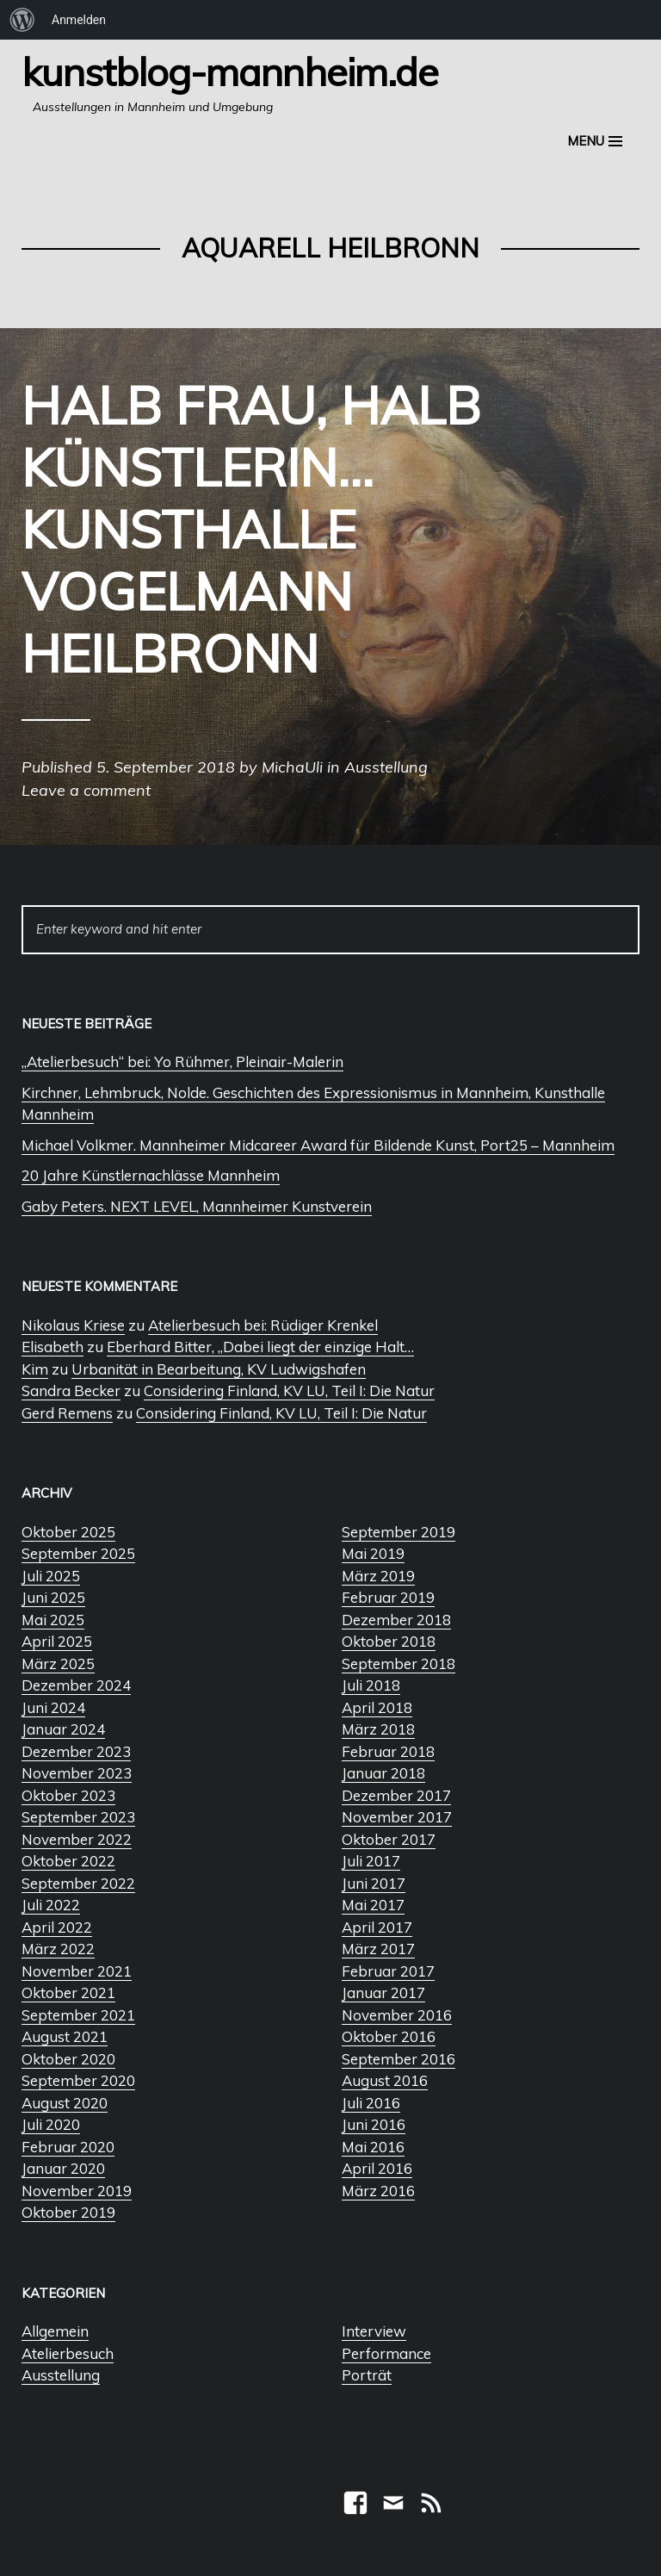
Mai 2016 (373, 2147)
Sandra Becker (71, 1390)
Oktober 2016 (389, 2036)
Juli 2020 (51, 2124)
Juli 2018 (371, 1685)
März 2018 (378, 1729)
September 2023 (78, 1817)
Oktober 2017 (389, 1839)
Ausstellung (61, 2375)
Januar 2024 (63, 1729)
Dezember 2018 (396, 1620)
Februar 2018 (388, 1751)
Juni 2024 (53, 1707)
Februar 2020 (68, 2147)
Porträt (367, 2375)
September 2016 (398, 2059)
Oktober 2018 (389, 1641)
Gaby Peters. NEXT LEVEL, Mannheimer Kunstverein (197, 1206)
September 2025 (78, 1553)
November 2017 (397, 1817)
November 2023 (77, 1773)
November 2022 (77, 1839)
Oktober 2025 (68, 1532)
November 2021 (77, 1971)
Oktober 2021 (68, 1992)
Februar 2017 (388, 1971)
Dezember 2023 (76, 1751)
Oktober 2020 (68, 2059)
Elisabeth (52, 1347)
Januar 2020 (63, 2168)
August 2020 (65, 2103)
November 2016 (397, 2015)
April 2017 (377, 1927)
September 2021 (78, 2015)
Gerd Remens (67, 1413)
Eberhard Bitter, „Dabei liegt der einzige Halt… (260, 1347)
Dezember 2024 (76, 1685)
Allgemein (55, 2331)
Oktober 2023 (68, 1795)
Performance (386, 2353)
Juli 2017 (371, 1861)
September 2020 (78, 2080)
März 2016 (378, 2191)
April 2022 (57, 1927)
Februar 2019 (388, 1597)
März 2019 (378, 1576)
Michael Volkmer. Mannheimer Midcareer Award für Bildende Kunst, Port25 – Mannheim (318, 1145)
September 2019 (398, 1532)
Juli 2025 (51, 1576)
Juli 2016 (371, 2103)
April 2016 (377, 2168)
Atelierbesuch (68, 2353)
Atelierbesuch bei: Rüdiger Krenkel (263, 1325)
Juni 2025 (53, 1597)
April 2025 (57, 1641)
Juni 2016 (373, 2124)
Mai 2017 (373, 1905)
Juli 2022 (51, 1905)
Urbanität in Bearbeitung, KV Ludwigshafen (218, 1369)
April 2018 (377, 1707)
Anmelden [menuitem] (79, 20)
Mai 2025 (53, 1620)
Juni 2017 (373, 1883)
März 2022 (58, 1949)
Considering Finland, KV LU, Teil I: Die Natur (289, 1390)
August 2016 (385, 2080)
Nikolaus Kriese (73, 1325)
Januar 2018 (383, 1773)
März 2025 (58, 1663)
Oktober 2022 (68, 1861)
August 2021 (65, 2036)
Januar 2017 (383, 1992)
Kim (35, 1369)
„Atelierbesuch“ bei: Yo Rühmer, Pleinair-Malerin (182, 1061)
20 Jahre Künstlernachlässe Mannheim (151, 1175)
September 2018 (398, 1663)
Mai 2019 (373, 1553)
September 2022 (78, 1883)
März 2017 (378, 1949)
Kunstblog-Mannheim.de (230, 71)
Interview (374, 2331)
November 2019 (77, 2191)
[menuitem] (22, 20)
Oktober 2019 (68, 2212)
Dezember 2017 (396, 1795)
